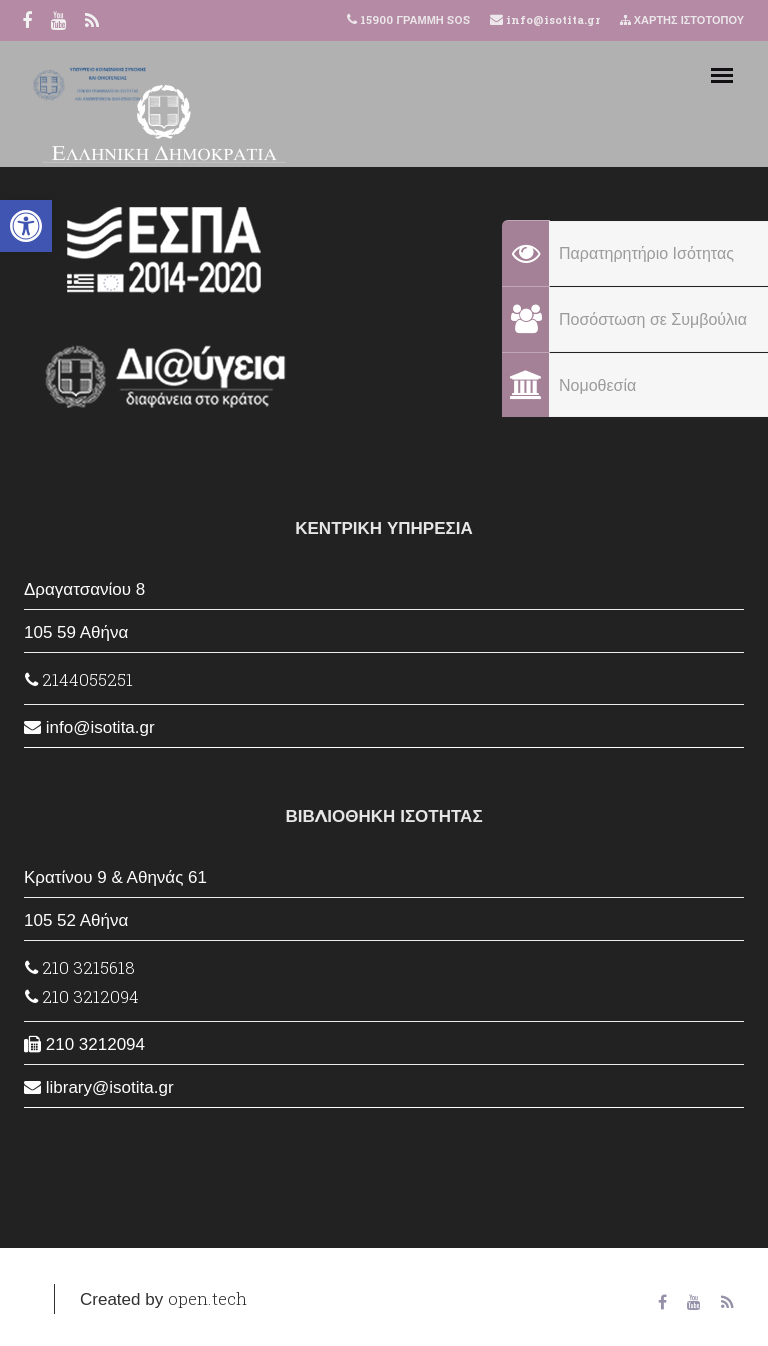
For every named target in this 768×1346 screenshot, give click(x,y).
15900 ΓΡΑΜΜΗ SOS (414, 19)
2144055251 (79, 679)
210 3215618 (80, 967)
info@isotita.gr (551, 19)
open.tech (207, 1298)
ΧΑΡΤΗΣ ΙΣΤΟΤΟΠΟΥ (682, 19)
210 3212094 (82, 996)
